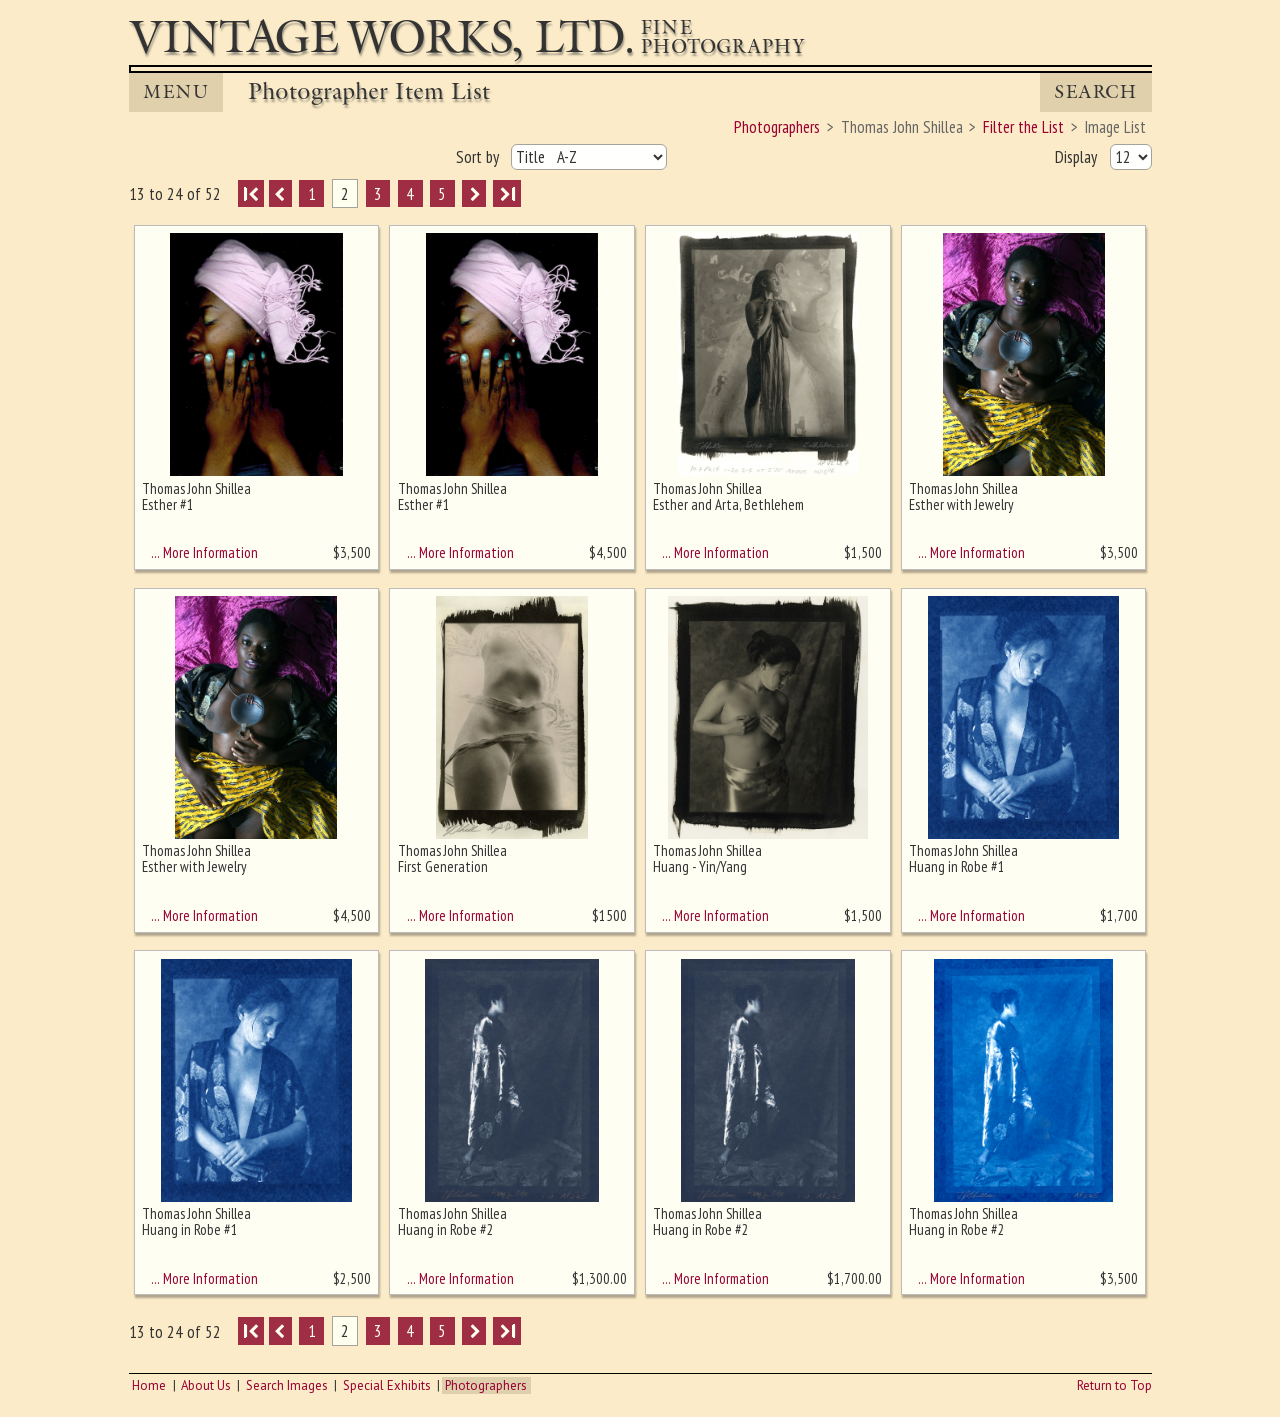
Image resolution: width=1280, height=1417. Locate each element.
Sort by (479, 157)
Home (149, 1385)
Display (1078, 157)
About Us (206, 1385)
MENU (176, 92)
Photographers (486, 1385)
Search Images (287, 1385)
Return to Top (1114, 1385)
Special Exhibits (387, 1385)
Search (1095, 92)
